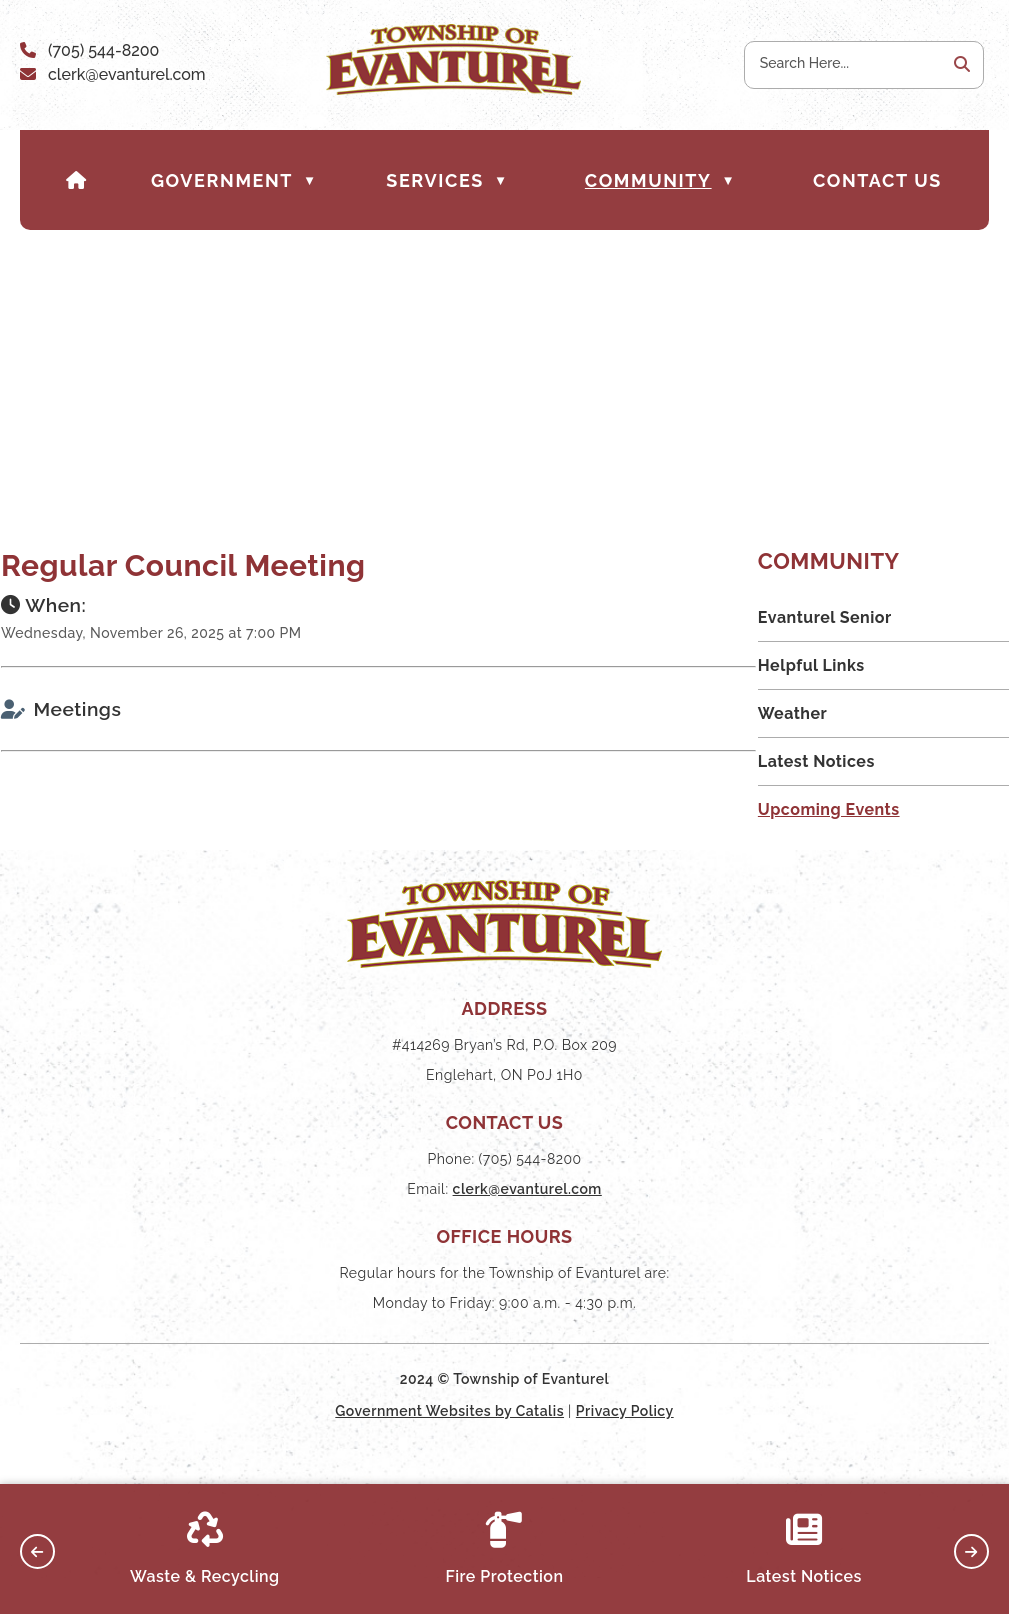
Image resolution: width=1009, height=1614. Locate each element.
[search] (845, 63)
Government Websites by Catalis (449, 1447)
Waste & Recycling (205, 1549)
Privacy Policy (625, 1447)
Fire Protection (504, 1549)
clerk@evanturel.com (127, 74)
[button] (960, 65)
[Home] (77, 180)
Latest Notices (804, 1549)
